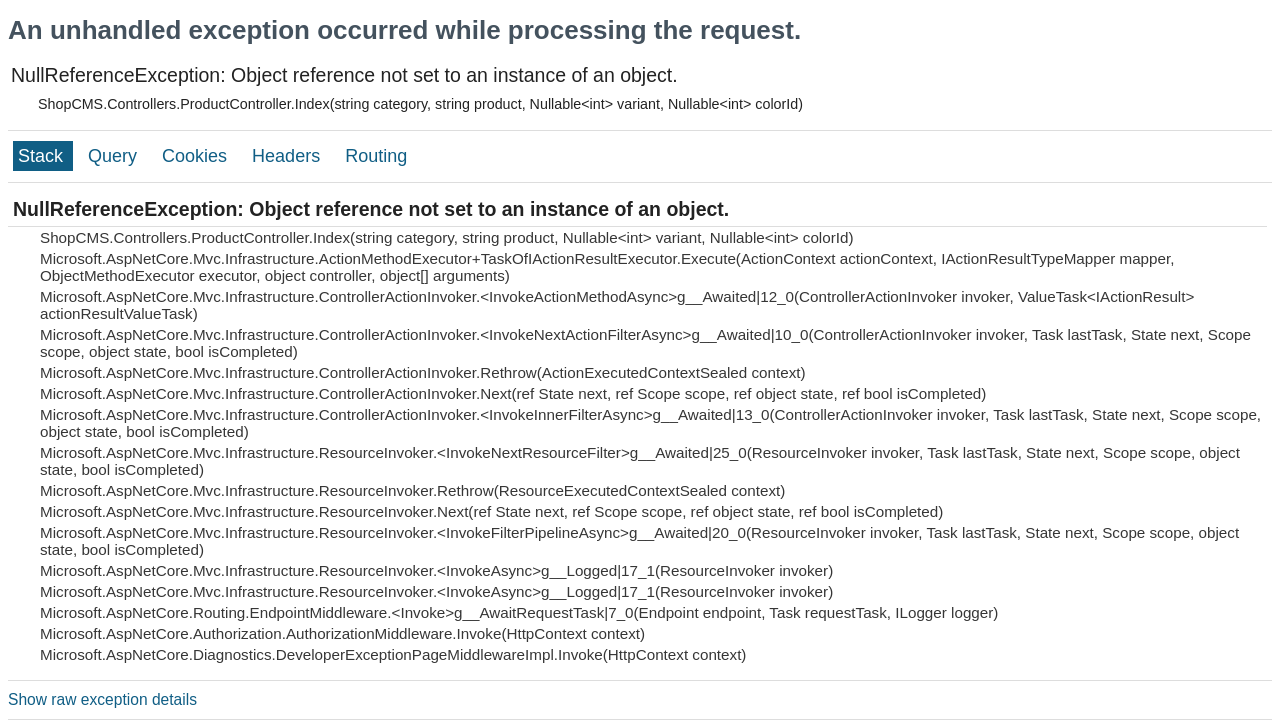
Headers (288, 156)
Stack (43, 156)
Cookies (197, 156)
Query (115, 156)
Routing (376, 156)
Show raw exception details (102, 699)
